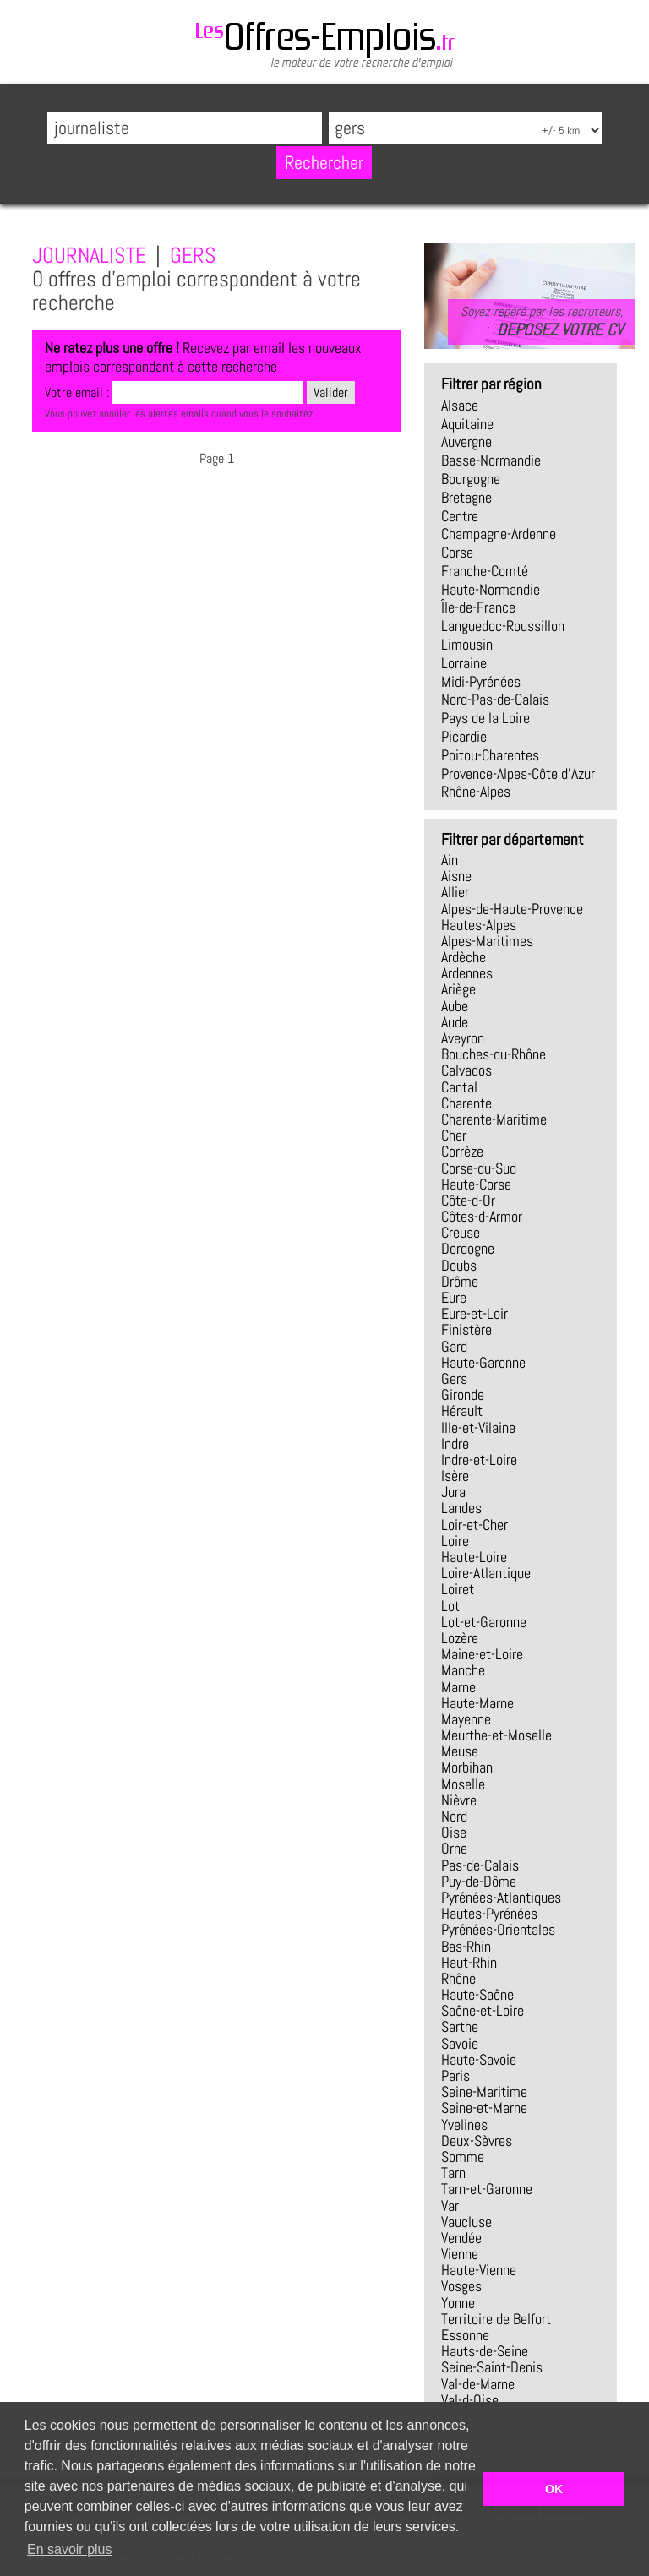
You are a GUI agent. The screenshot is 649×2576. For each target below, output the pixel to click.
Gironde (462, 1395)
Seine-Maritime (484, 2092)
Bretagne (466, 497)
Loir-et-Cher (474, 1525)
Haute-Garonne (483, 1362)
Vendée (461, 2238)
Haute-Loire (474, 1557)
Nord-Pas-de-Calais (495, 699)
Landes (461, 1508)
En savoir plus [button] (69, 2549)
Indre (455, 1444)
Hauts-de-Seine (484, 2351)
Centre (459, 516)
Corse (457, 552)
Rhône (458, 1978)
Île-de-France (478, 607)
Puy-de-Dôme (478, 1881)
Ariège (458, 989)
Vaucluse (466, 2222)
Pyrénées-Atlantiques (501, 1897)
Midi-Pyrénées (481, 682)
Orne (454, 1848)
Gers (454, 1379)
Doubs (459, 1265)
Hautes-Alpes (478, 925)
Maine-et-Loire (482, 1654)
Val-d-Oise (470, 2400)
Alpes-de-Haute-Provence (512, 909)
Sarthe (459, 2027)
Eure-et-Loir (474, 1313)
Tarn (453, 2173)
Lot (450, 1606)
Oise (453, 1832)
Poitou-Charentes (490, 755)
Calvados (466, 1070)
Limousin (467, 644)
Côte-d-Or (468, 1200)
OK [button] (554, 2489)
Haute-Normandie (490, 589)
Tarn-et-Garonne (486, 2189)
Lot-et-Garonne (483, 1622)
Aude (454, 1022)
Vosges (461, 2286)
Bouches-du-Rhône (493, 1054)
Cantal (459, 1087)
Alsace (459, 405)
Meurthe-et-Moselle (496, 1735)
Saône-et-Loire (482, 2010)
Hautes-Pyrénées (489, 1913)
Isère (455, 1476)
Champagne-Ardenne (498, 534)
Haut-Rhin (469, 1962)
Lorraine (464, 663)
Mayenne (466, 1719)
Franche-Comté (484, 571)
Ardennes (467, 973)
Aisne (456, 876)
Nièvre (459, 1800)
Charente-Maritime (494, 1119)
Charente (466, 1103)
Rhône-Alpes (475, 791)
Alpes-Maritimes (487, 941)
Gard (454, 1346)
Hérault (462, 1411)
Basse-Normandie (491, 460)
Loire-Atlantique (486, 1573)
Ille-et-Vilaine (478, 1428)
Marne (458, 1687)
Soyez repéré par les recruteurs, (542, 321)
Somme (462, 2157)
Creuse (460, 1232)
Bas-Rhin (466, 1946)
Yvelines (464, 2125)
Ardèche (463, 957)
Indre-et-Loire (479, 1460)
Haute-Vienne (478, 2270)
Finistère (466, 1330)
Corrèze (462, 1151)
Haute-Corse (476, 1184)
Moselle (463, 1784)
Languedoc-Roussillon (502, 626)
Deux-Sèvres (476, 2141)
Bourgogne (470, 479)
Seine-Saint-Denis (492, 2367)
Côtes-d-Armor (481, 1216)
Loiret (457, 1589)
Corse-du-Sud (478, 1168)
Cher (453, 1135)
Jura (453, 1492)
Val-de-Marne (478, 2384)
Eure (453, 1297)
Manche (463, 1670)
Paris (455, 2076)
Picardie (464, 736)
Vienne (459, 2254)
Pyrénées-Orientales (498, 1929)
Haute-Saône (477, 1994)
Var (450, 2206)
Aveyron (462, 1038)
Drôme (459, 1281)
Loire (455, 1541)
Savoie (459, 2043)
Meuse (459, 1751)
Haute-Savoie (478, 2059)
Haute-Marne (477, 1703)
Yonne (458, 2303)
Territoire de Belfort (496, 2319)
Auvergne (466, 442)
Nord (454, 1816)
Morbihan (467, 1767)
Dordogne (467, 1248)
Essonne (465, 2335)
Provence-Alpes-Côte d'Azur (518, 774)
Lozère (459, 1638)
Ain (449, 860)
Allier (455, 892)
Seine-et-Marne (484, 2108)
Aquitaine (467, 424)
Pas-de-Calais (480, 1865)
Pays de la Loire (485, 718)
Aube (454, 1006)
